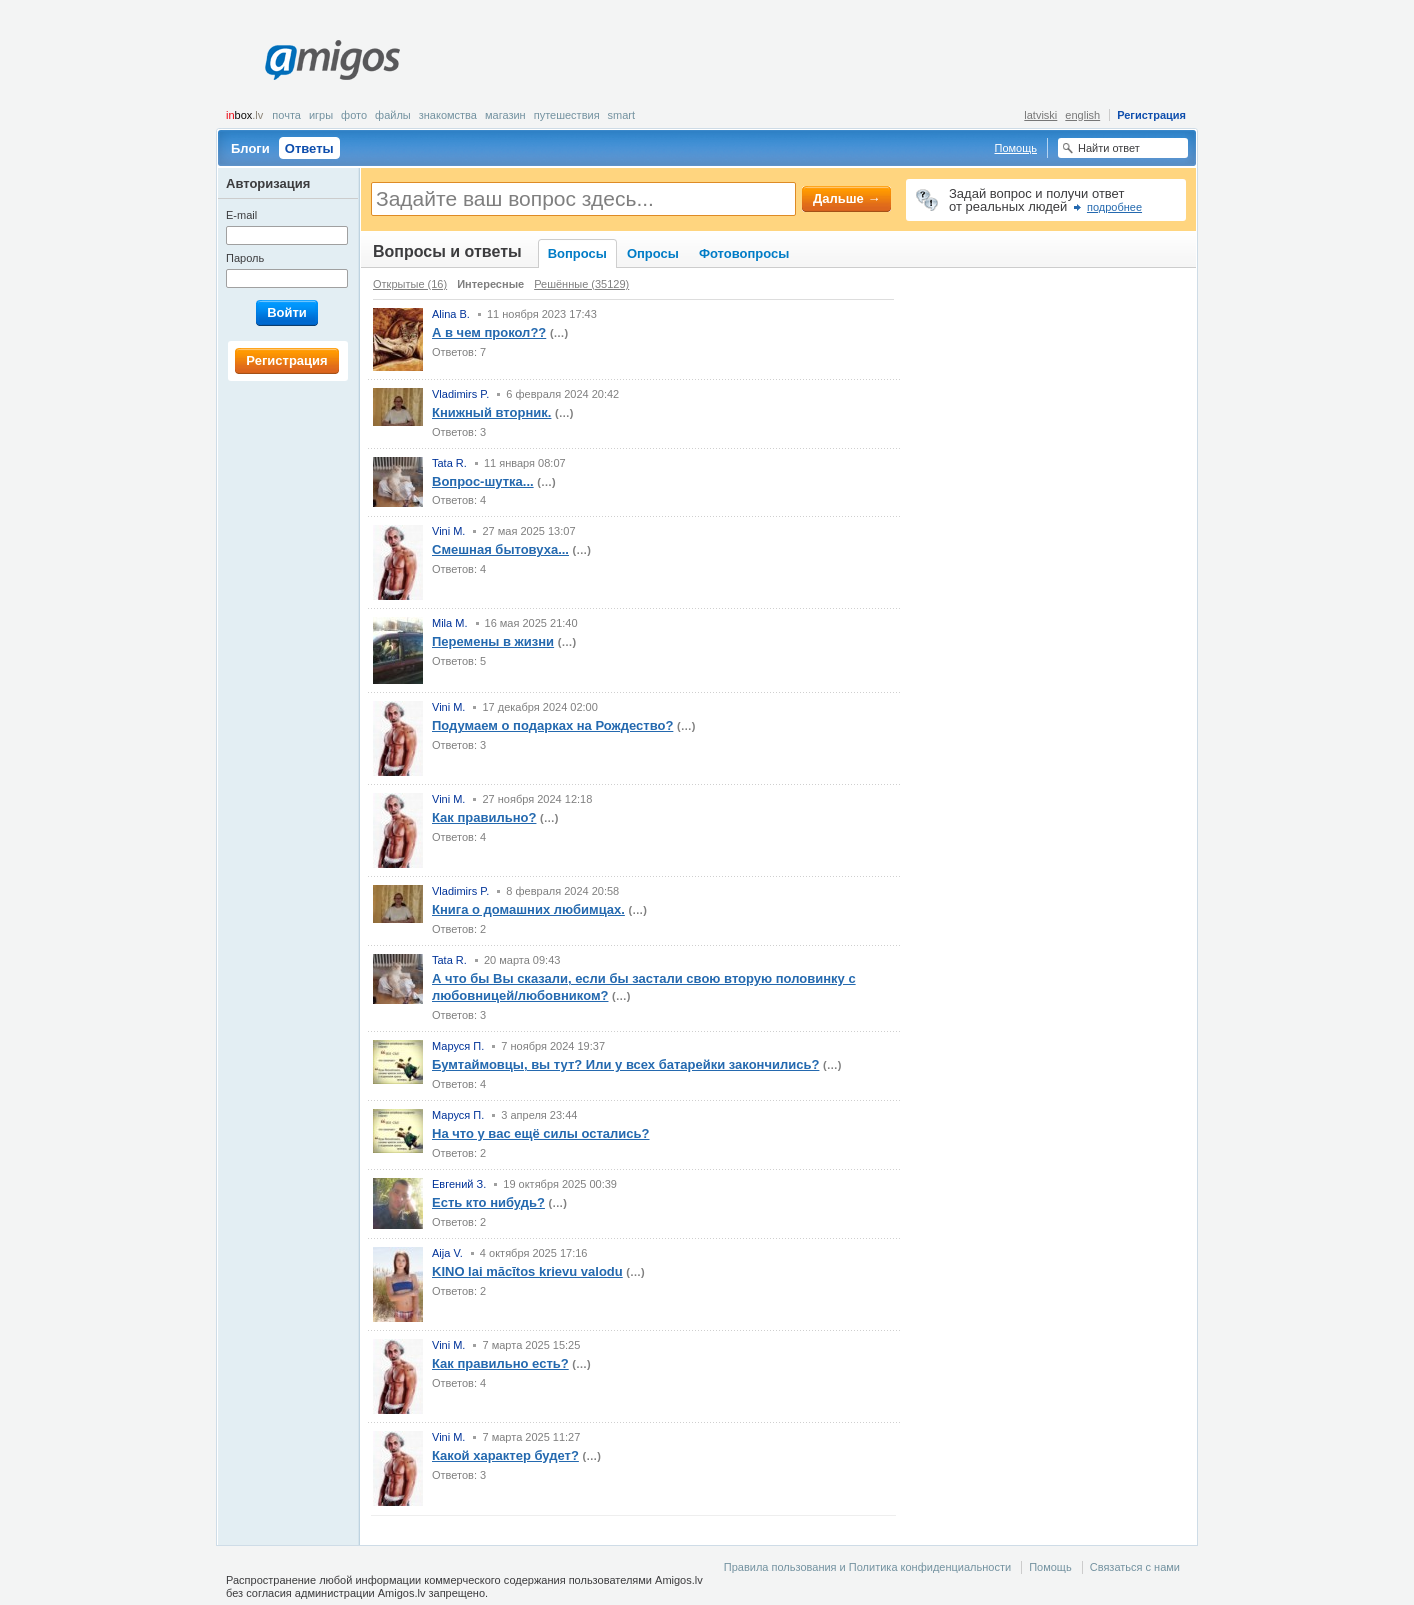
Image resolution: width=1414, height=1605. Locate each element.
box (244, 115)
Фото (354, 115)
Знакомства (448, 115)
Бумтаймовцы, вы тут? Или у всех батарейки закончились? (625, 1064)
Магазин (505, 115)
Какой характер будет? (505, 1455)
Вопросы (577, 253)
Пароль (245, 258)
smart (622, 115)
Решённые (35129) (581, 284)
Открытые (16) (410, 284)
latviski (1040, 115)
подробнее (1114, 207)
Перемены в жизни (493, 641)
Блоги (250, 148)
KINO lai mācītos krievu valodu (527, 1271)
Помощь (1016, 148)
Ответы (309, 148)
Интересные (490, 284)
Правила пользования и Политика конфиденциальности (867, 1567)
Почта (286, 115)
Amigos (332, 60)
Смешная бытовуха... (500, 549)
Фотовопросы (744, 253)
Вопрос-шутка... (483, 481)
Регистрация (1151, 115)
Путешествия (567, 115)
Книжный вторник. (491, 412)
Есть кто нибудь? (488, 1202)
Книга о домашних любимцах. (528, 909)
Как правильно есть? (500, 1363)
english (1082, 115)
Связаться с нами (1135, 1567)
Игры (321, 115)
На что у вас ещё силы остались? (541, 1133)
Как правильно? (484, 817)
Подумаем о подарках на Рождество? (552, 725)
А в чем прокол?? (489, 332)
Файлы (393, 115)
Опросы (653, 253)
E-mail (241, 215)
